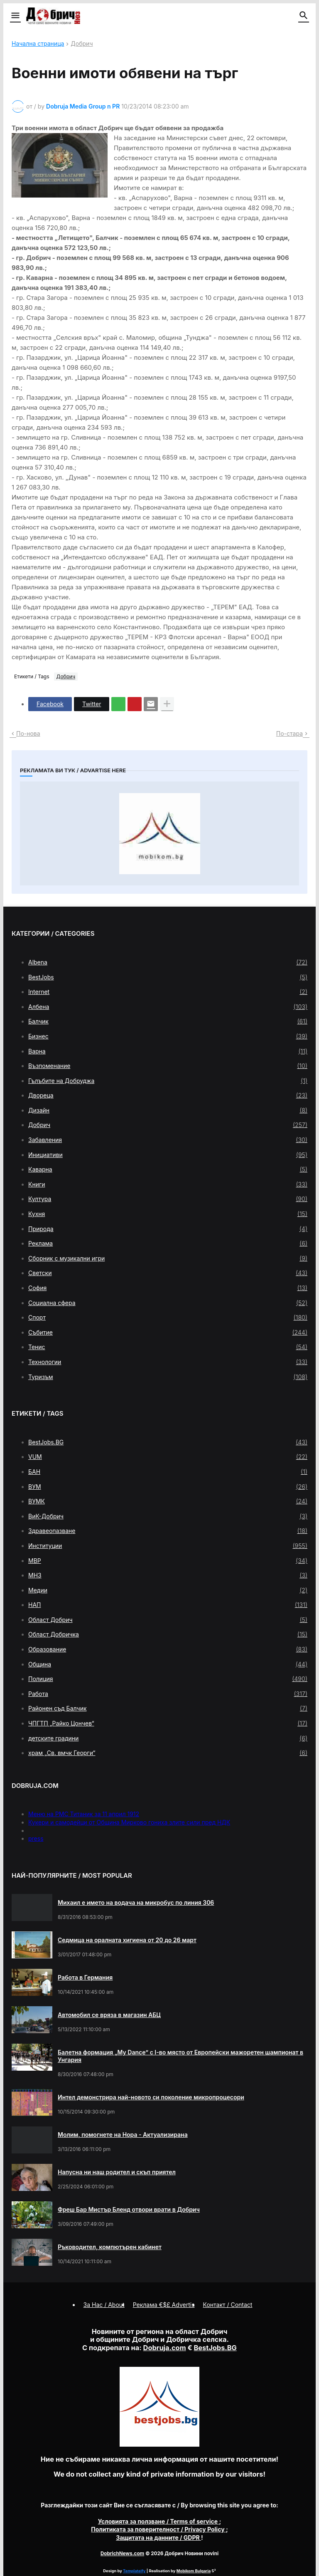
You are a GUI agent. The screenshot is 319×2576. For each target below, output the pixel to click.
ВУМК (167, 1501)
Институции (167, 1546)
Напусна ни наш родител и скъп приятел (117, 2172)
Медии (167, 1590)
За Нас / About (104, 2304)
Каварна (167, 1169)
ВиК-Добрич (167, 1516)
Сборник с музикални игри (167, 1258)
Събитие (167, 1332)
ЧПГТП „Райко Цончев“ (167, 1723)
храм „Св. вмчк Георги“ (167, 1753)
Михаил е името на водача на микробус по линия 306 (136, 1902)
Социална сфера (167, 1303)
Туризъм (167, 1377)
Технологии (167, 1362)
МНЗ (167, 1575)
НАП (167, 1605)
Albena (167, 962)
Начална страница (38, 44)
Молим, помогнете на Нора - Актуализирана (123, 2134)
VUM (167, 1457)
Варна (167, 1051)
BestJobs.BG (167, 1442)
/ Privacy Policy (158, 2529)
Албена (167, 1007)
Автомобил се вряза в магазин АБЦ (109, 2014)
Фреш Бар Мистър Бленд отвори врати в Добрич (129, 2209)
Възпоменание (167, 1066)
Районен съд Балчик (167, 1708)
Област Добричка (167, 1634)
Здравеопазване (167, 1531)
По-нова (28, 733)
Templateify (134, 2571)
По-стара (289, 733)
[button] (14, 16)
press (36, 1838)
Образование (167, 1649)
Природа (167, 1229)
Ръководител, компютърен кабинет (110, 2246)
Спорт (167, 1317)
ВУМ (167, 1487)
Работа (167, 1694)
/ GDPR (158, 2537)
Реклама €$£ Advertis (164, 2304)
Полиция (167, 1679)
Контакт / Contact (228, 2304)
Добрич (82, 44)
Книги (167, 1184)
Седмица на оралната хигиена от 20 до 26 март (127, 1939)
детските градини (167, 1738)
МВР (167, 1561)
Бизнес (167, 1036)
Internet (167, 992)
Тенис (167, 1347)
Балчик (167, 1021)
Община (167, 1664)
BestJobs (167, 977)
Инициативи (167, 1155)
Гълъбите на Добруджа (167, 1081)
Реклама (167, 1243)
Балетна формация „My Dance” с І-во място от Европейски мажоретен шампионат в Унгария (180, 2056)
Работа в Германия (85, 1977)
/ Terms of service (158, 2521)
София (167, 1288)
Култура (167, 1199)
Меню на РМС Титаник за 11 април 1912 (83, 1813)
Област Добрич (167, 1620)
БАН (167, 1472)
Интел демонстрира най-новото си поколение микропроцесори (151, 2097)
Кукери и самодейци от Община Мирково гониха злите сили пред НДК (129, 1822)
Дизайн (167, 1110)
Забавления (167, 1140)
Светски (167, 1273)
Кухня (167, 1214)
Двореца (167, 1095)
